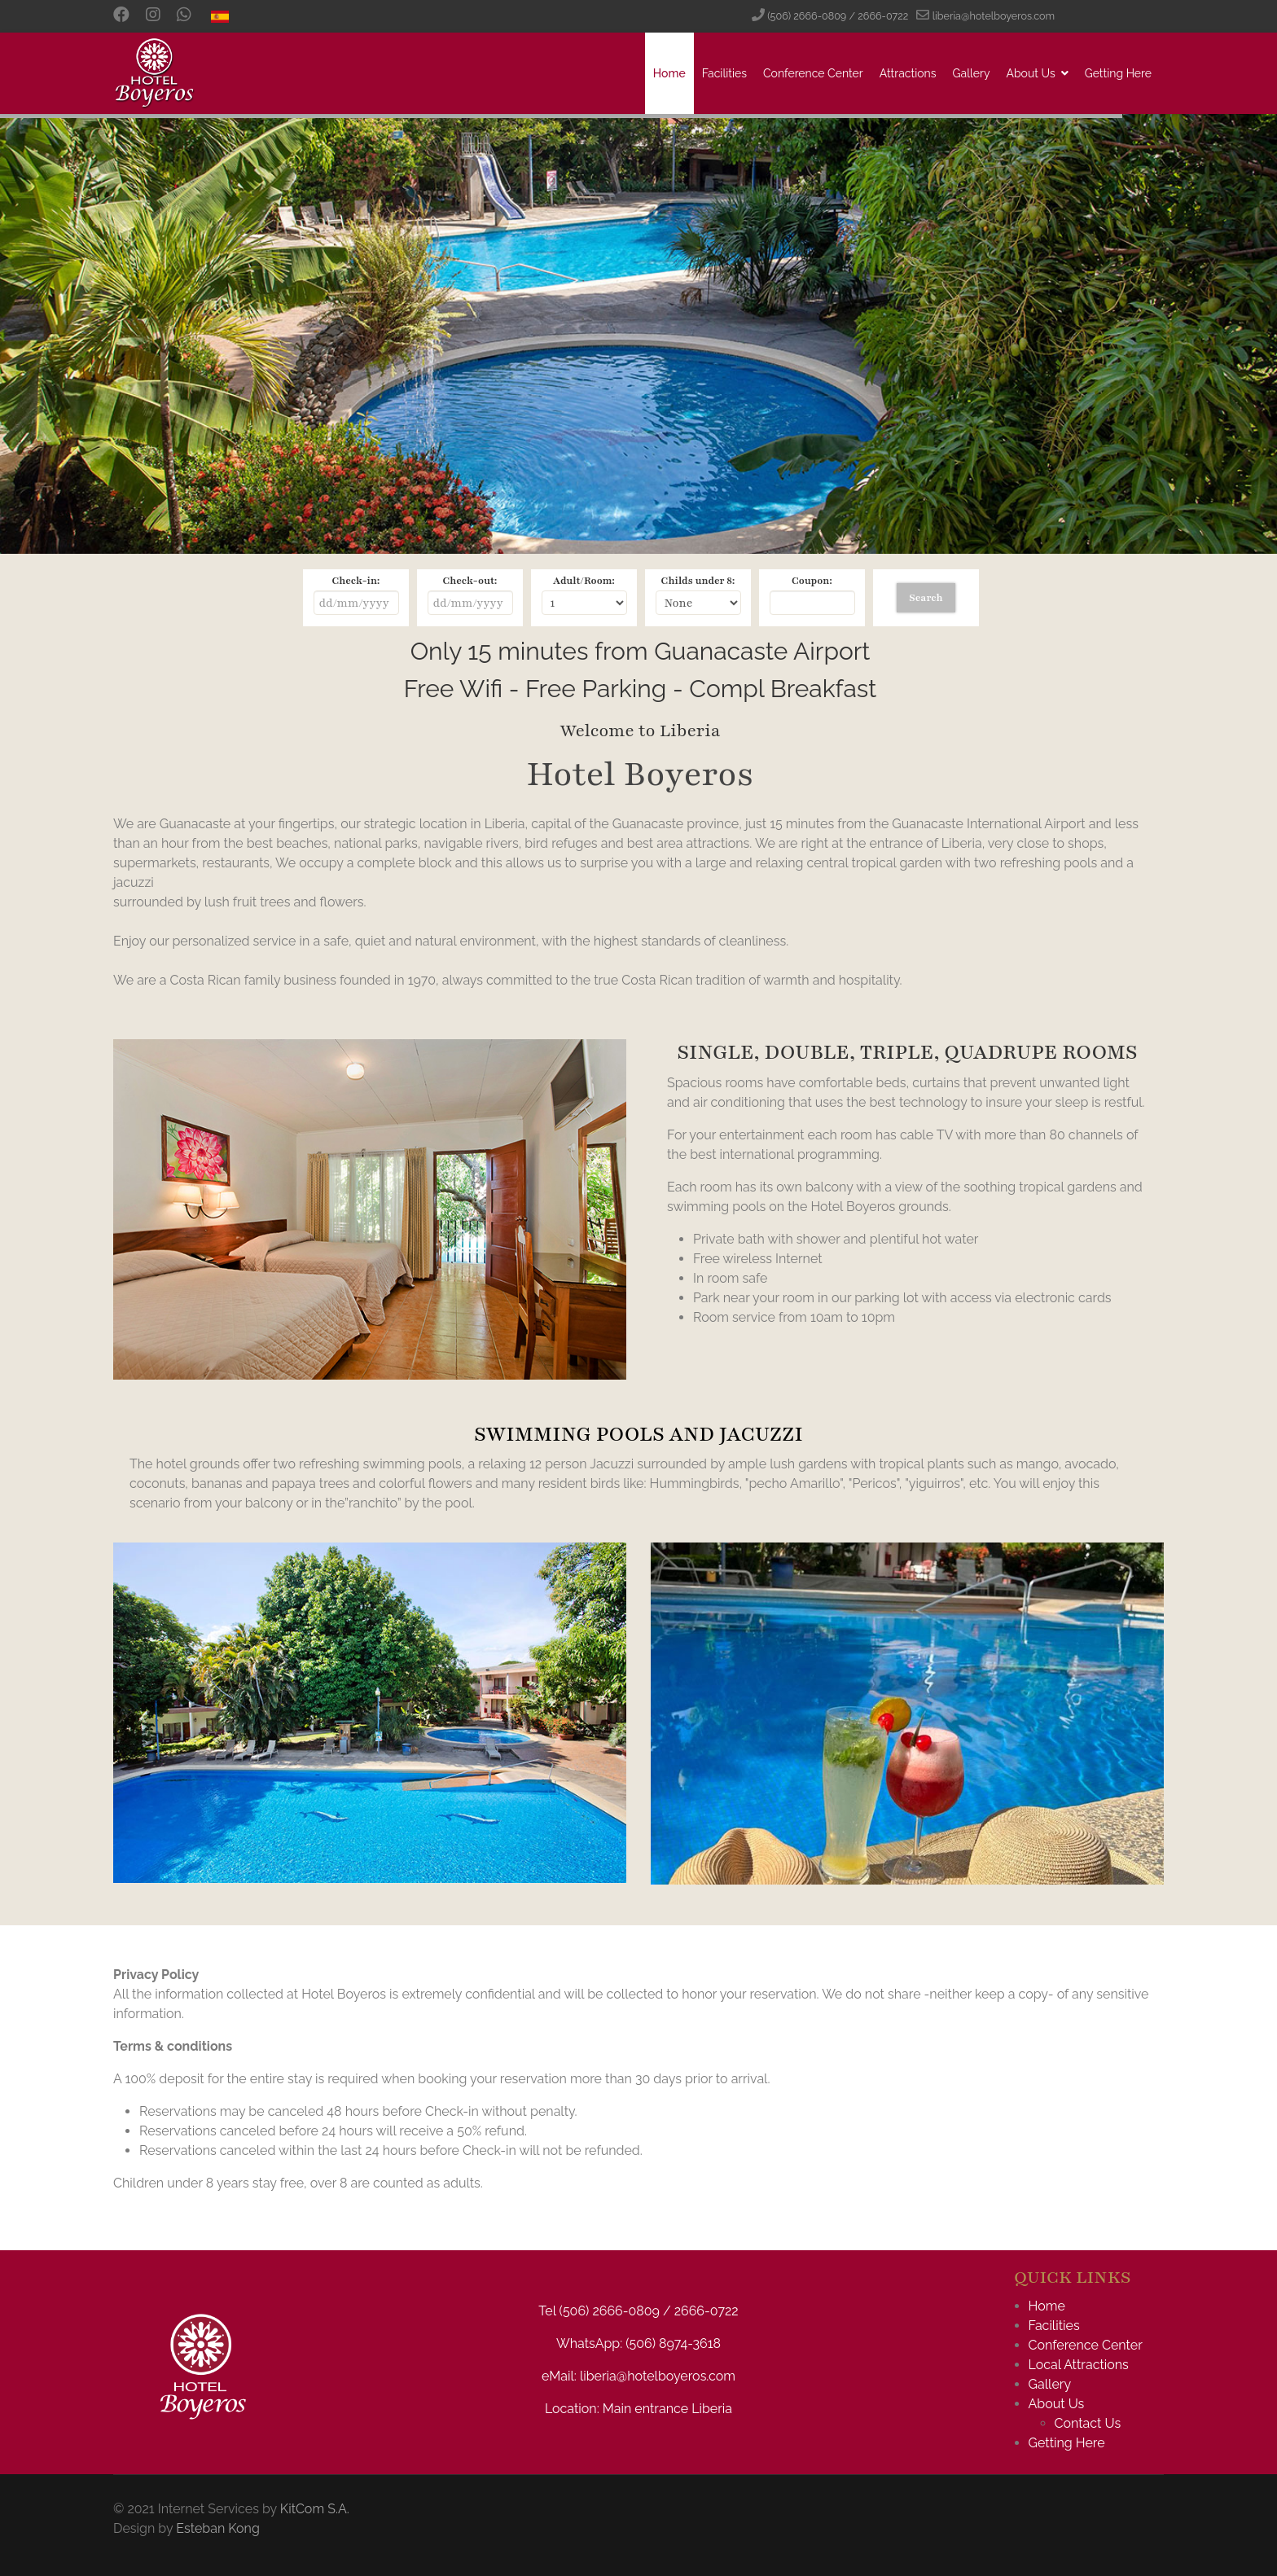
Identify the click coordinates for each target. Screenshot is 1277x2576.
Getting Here (1118, 73)
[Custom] (184, 16)
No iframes (638, 680)
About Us (1030, 73)
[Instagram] (153, 16)
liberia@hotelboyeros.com (994, 16)
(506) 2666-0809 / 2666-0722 (837, 16)
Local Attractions (1079, 2364)
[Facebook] (121, 16)
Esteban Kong (218, 2528)
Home (669, 73)
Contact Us (1088, 2423)
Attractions (908, 73)
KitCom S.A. (314, 2509)
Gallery (971, 73)
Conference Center (813, 73)
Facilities (724, 73)
